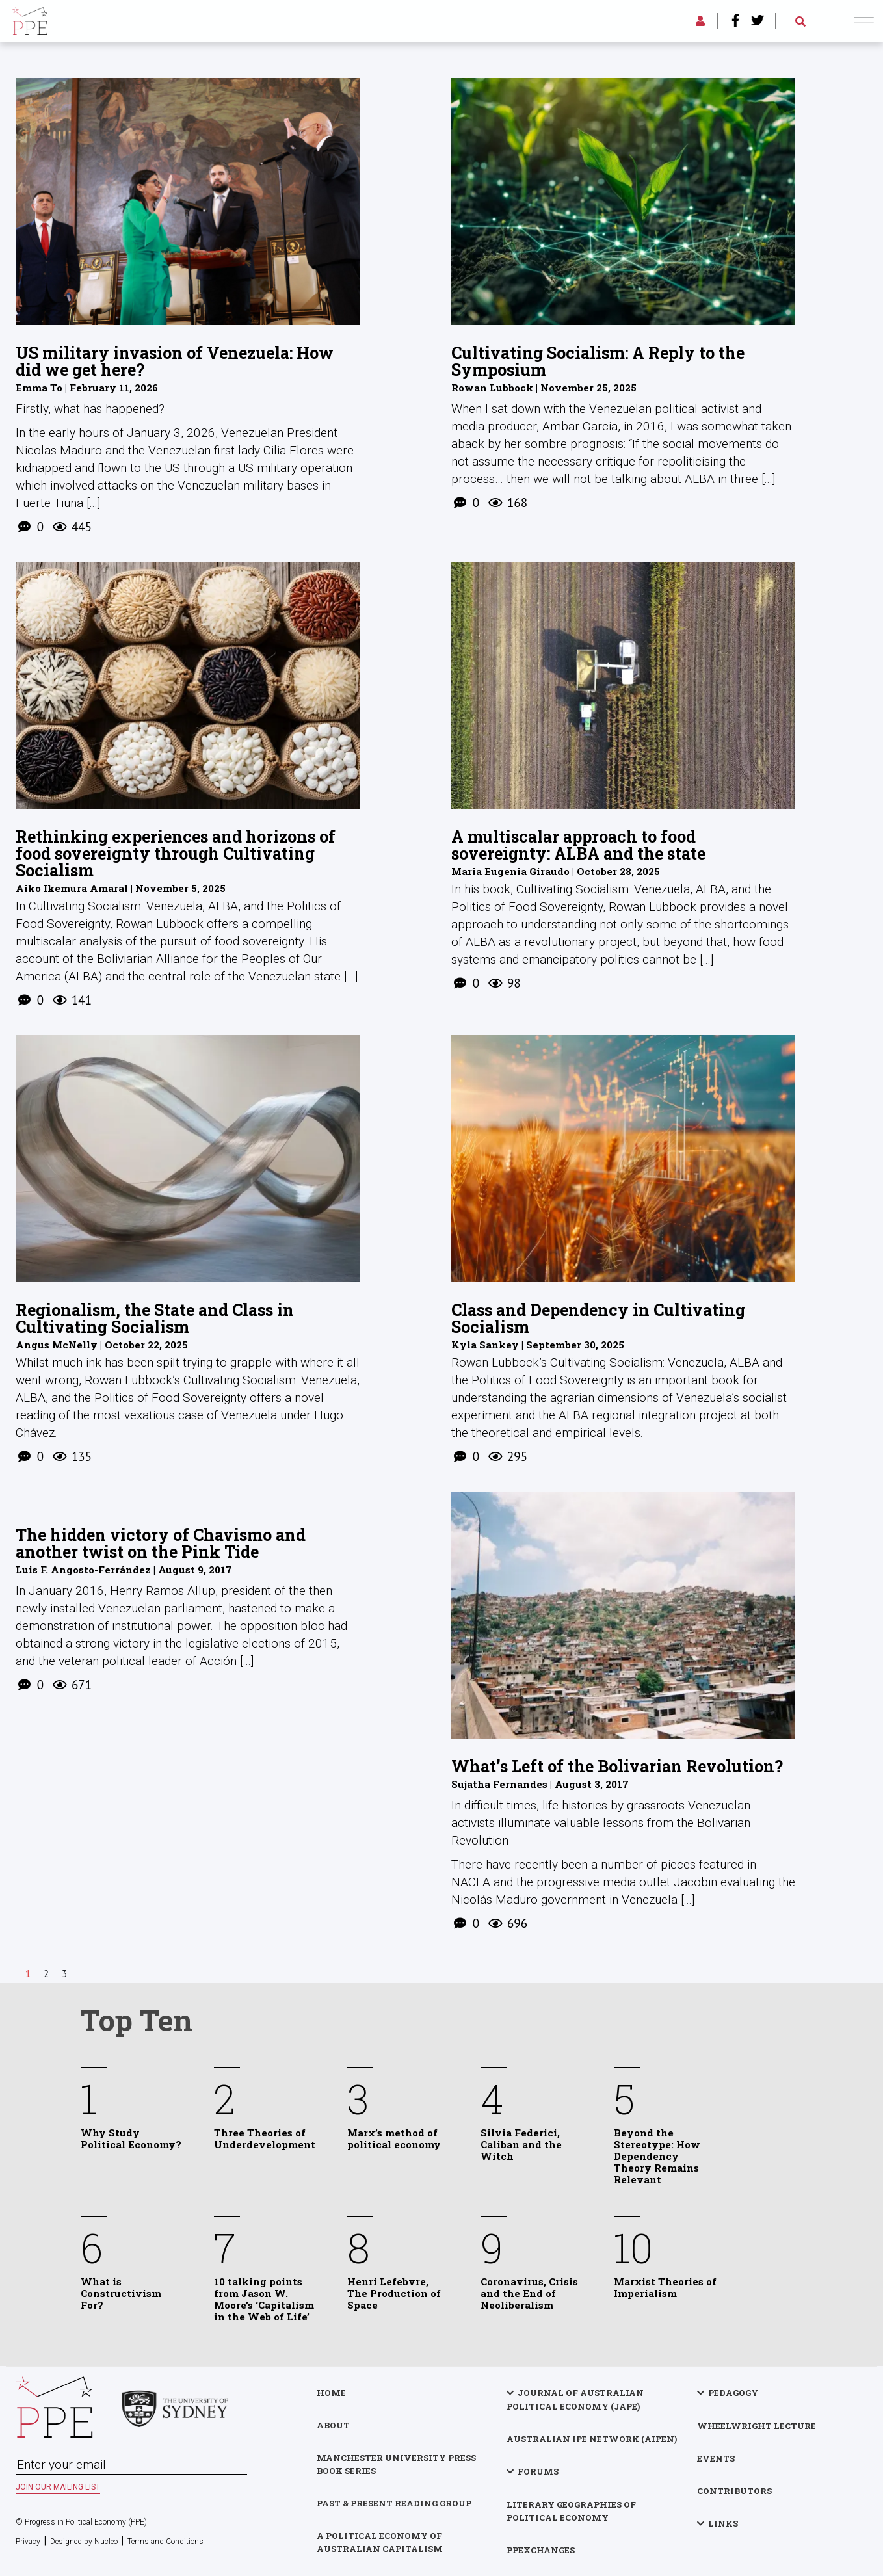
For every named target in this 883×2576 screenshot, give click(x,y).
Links (723, 2523)
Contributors (734, 2491)
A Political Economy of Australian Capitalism (380, 2542)
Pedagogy (733, 2393)
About (333, 2425)
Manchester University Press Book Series (396, 2464)
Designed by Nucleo (84, 2541)
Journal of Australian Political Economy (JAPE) (575, 2399)
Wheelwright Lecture (756, 2426)
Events (716, 2458)
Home (331, 2393)
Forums (538, 2471)
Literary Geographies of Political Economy (571, 2511)
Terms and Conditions (165, 2541)
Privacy (28, 2541)
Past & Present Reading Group (394, 2503)
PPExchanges (541, 2550)
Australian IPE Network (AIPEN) (592, 2439)
